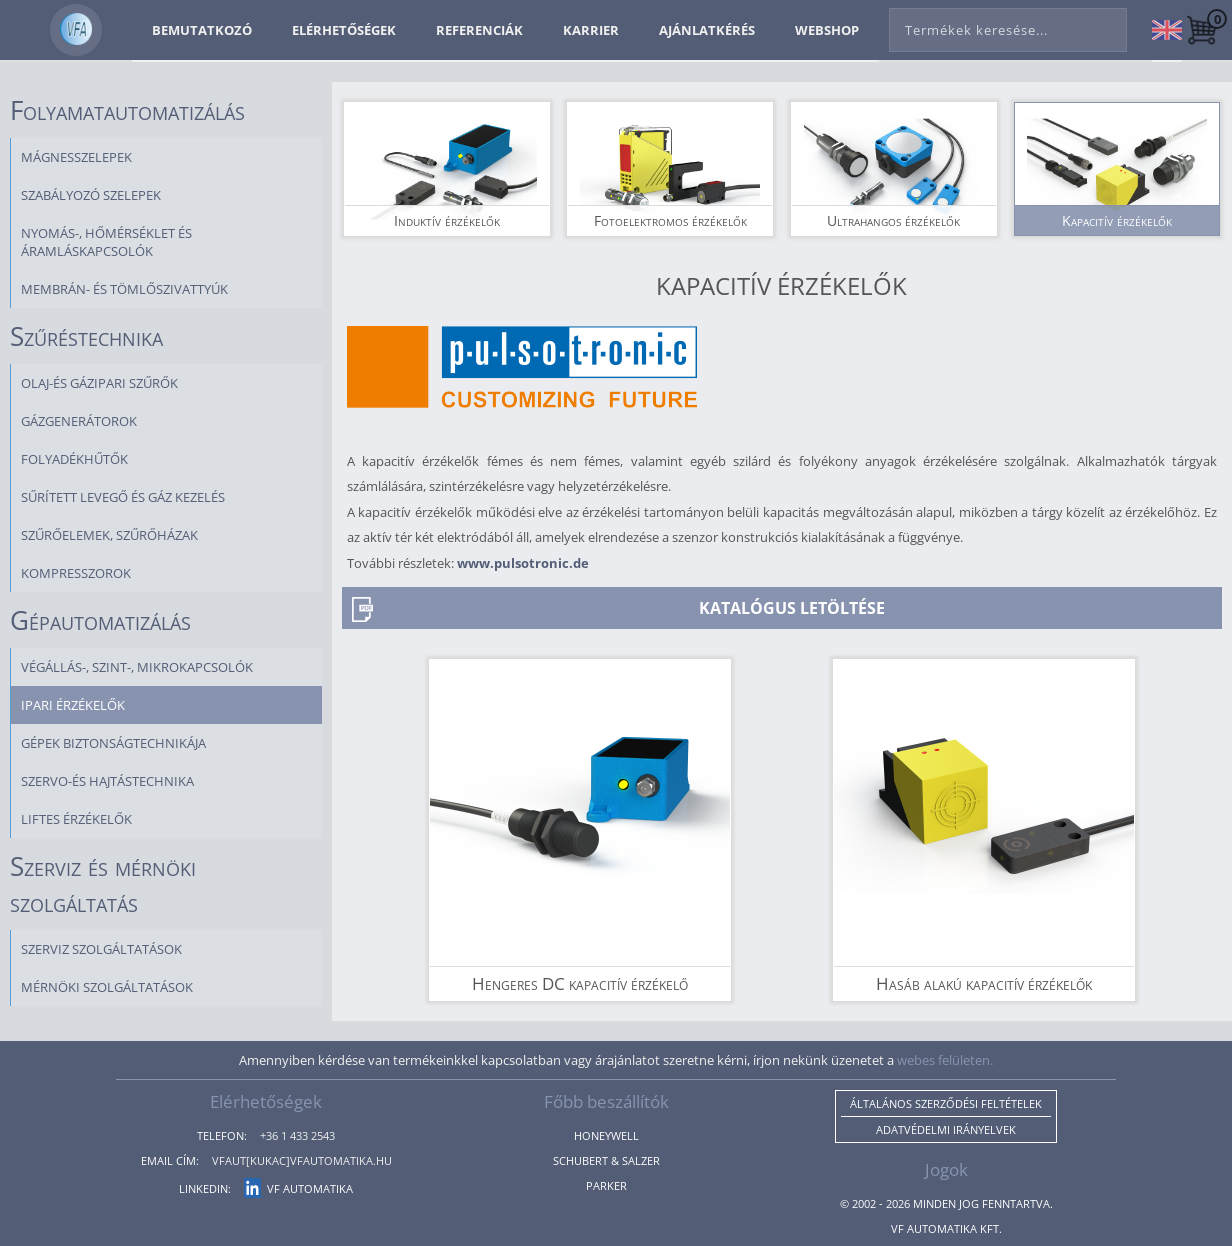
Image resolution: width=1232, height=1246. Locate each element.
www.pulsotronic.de (523, 563)
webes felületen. (945, 1060)
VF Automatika (298, 1188)
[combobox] (1008, 26)
